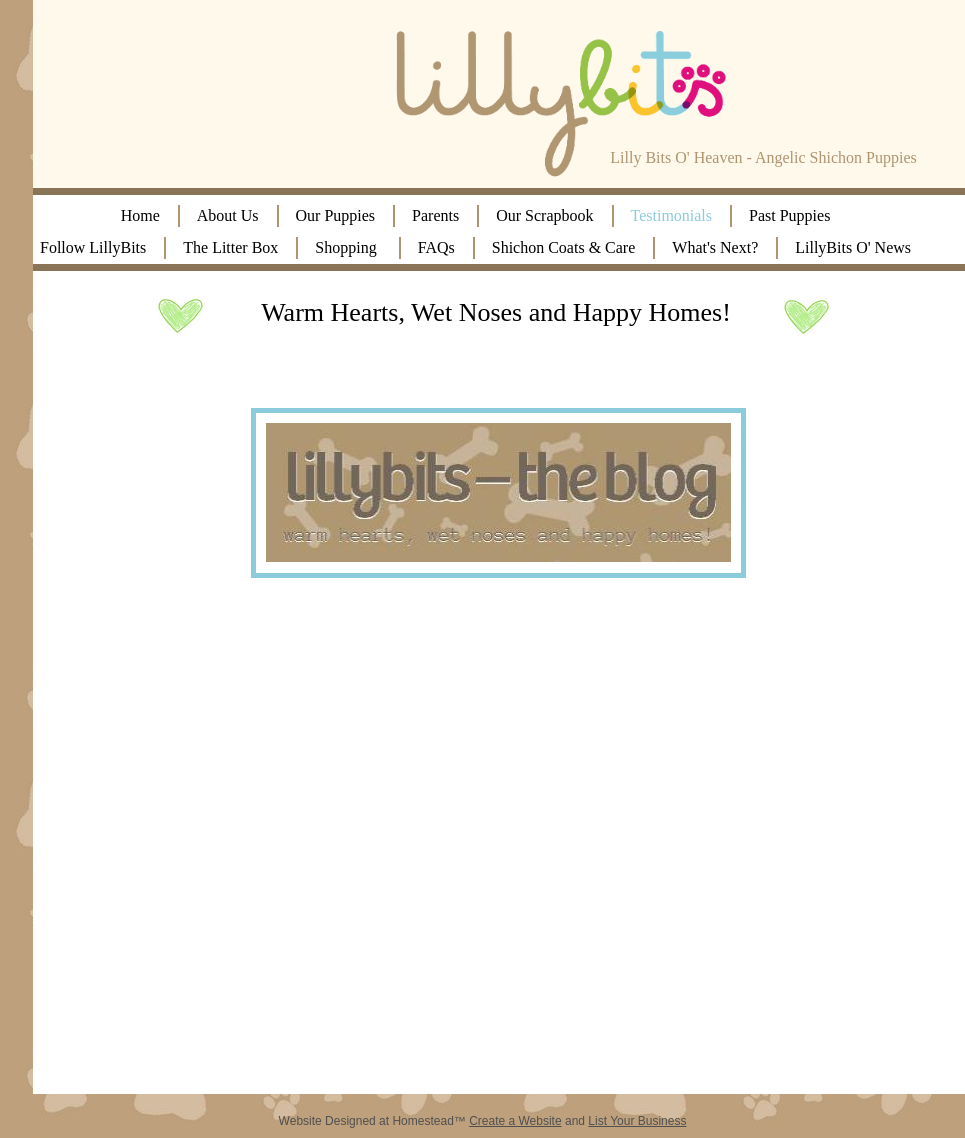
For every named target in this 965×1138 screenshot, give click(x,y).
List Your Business (637, 1121)
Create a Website (515, 1121)
